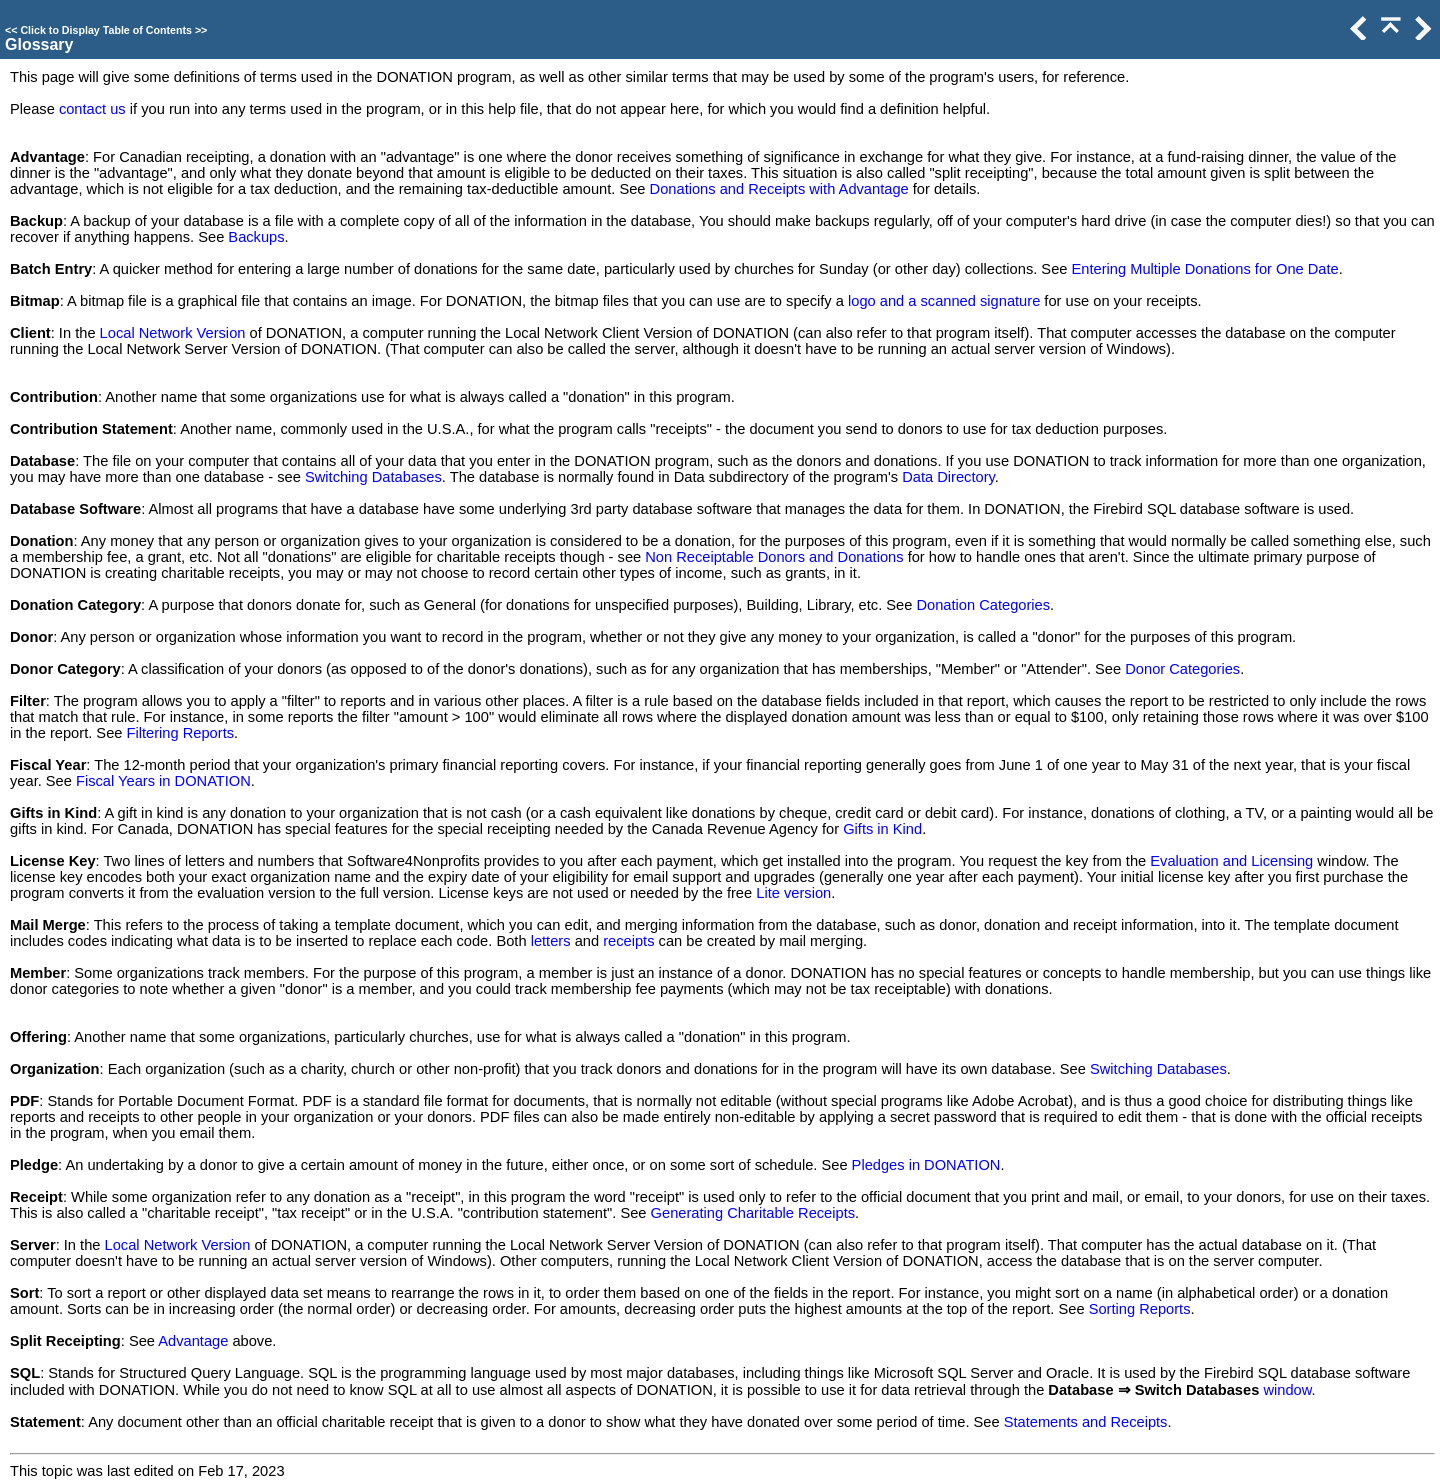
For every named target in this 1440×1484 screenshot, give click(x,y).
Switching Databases (373, 477)
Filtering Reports (181, 733)
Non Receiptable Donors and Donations (774, 557)
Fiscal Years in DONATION (163, 781)
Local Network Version (173, 333)
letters (551, 941)
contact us (92, 109)
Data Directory (948, 477)
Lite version (793, 893)
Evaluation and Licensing (1231, 861)
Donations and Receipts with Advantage (779, 189)
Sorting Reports (1140, 1309)
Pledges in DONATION (926, 1165)
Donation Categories (983, 605)
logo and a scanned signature (944, 301)
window (1287, 1390)
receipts (628, 941)
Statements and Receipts (1086, 1422)
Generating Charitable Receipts (753, 1213)
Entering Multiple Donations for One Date (1205, 269)
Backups (256, 237)
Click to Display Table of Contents (106, 30)
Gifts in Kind (882, 829)
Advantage (193, 1341)
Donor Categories (1182, 669)
